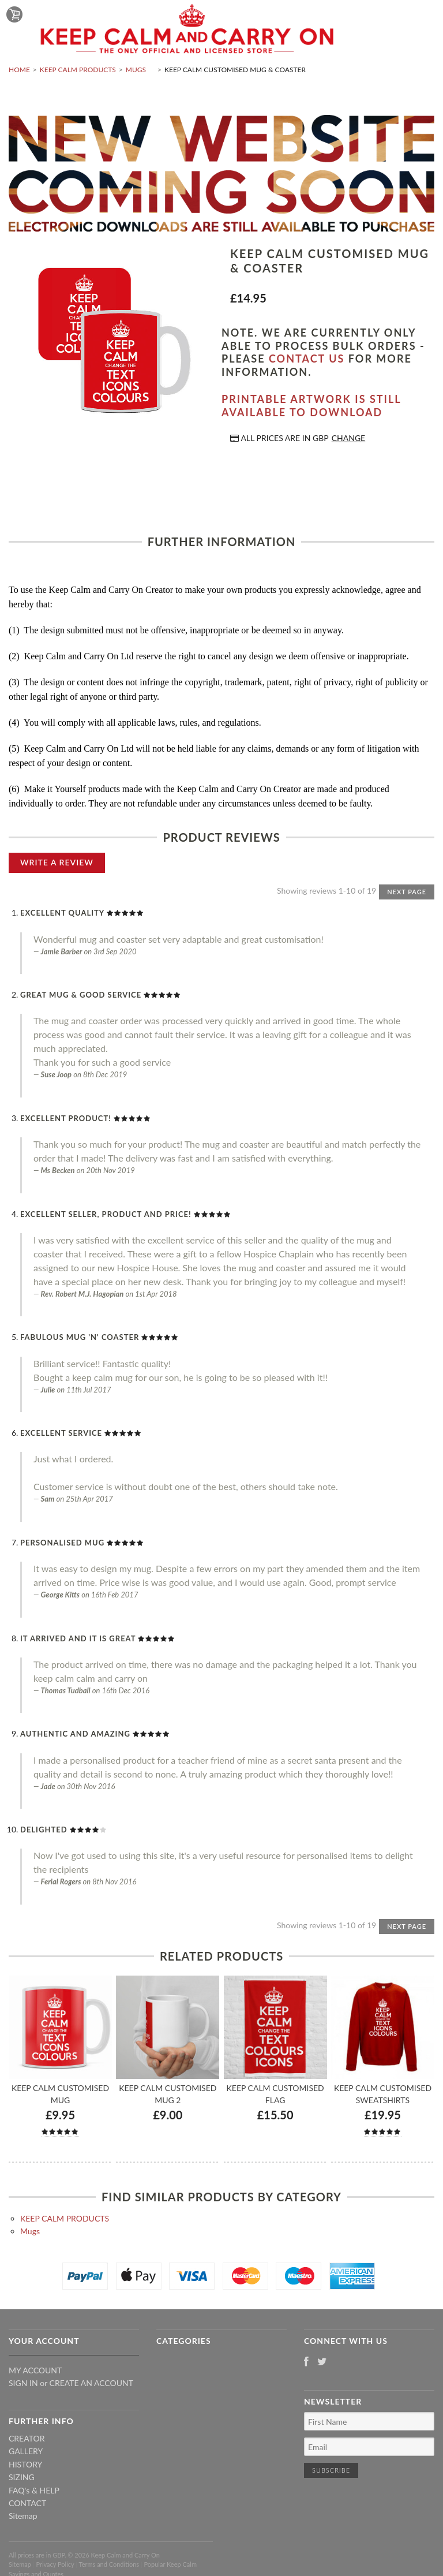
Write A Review (56, 862)
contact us (306, 358)
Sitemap (23, 2516)
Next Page (406, 891)
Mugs (136, 69)
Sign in (23, 2383)
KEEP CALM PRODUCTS (78, 69)
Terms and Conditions (109, 2564)
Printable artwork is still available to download (311, 406)
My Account (35, 2370)
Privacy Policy (55, 2564)
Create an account (91, 2383)
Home (19, 69)
